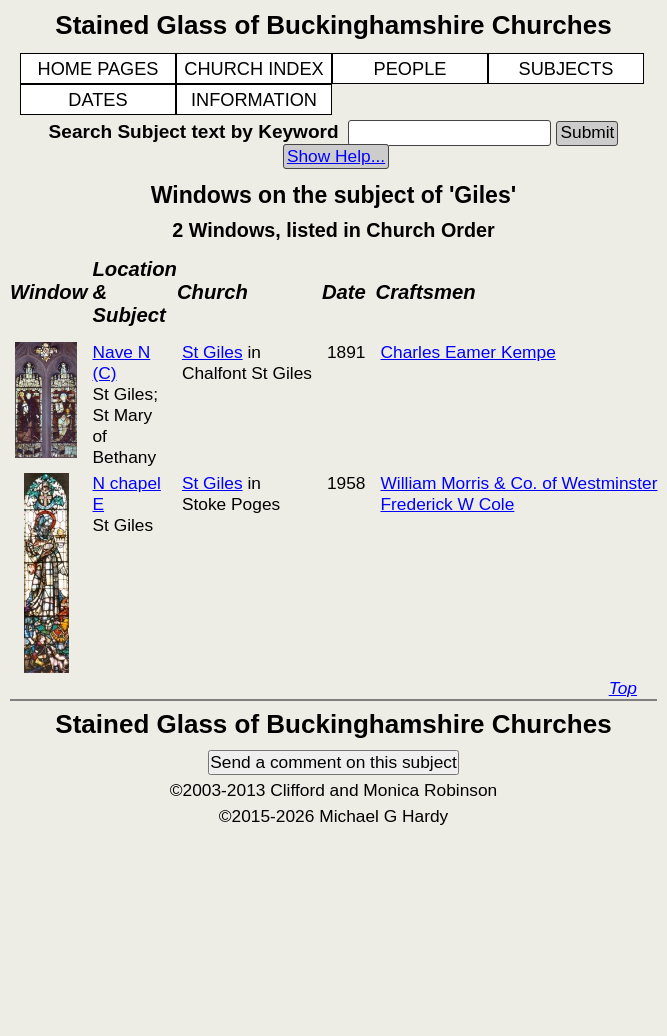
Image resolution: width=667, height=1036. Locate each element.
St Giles (212, 352)
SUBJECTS (566, 69)
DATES (97, 100)
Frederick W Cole (448, 504)
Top (623, 688)
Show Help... (336, 156)
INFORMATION (254, 100)
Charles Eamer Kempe (468, 352)
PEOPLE (410, 69)
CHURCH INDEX (253, 69)
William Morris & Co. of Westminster (519, 483)
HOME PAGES (98, 69)
